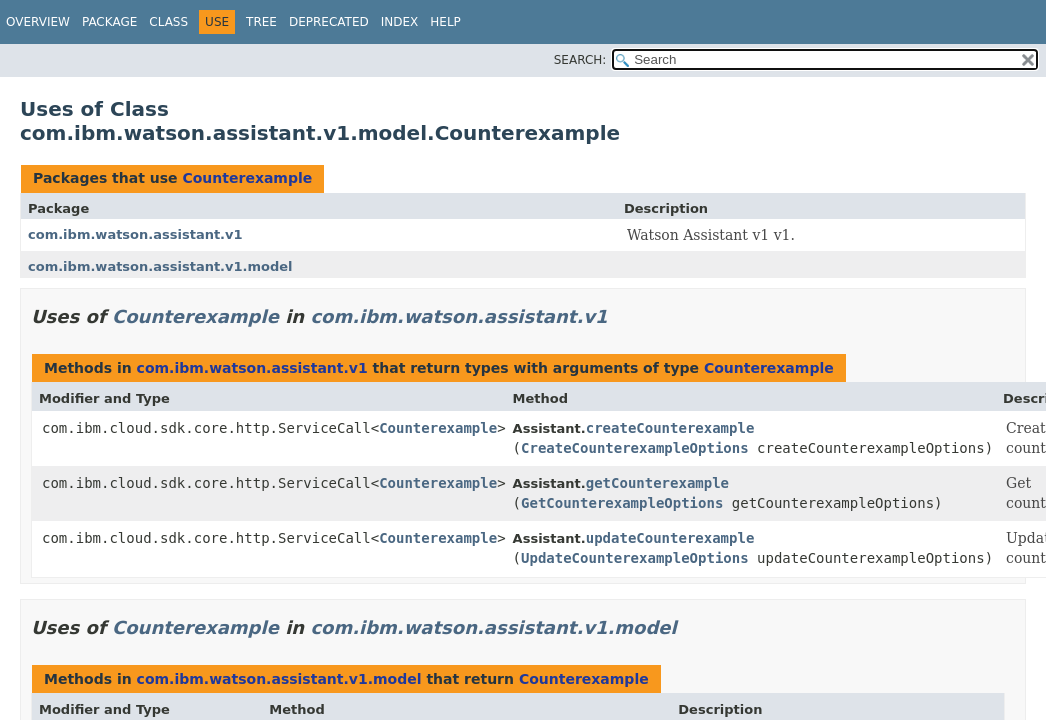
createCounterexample (670, 428)
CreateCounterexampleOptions (635, 448)
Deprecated (329, 22)
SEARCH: (580, 60)
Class (168, 22)
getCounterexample (657, 483)
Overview (38, 22)
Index (400, 22)
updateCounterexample (670, 538)
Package (109, 22)
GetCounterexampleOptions (622, 503)
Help (445, 22)
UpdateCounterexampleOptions (635, 558)
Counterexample (247, 178)
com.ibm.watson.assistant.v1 (135, 234)
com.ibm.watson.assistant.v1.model (160, 266)
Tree (261, 22)
